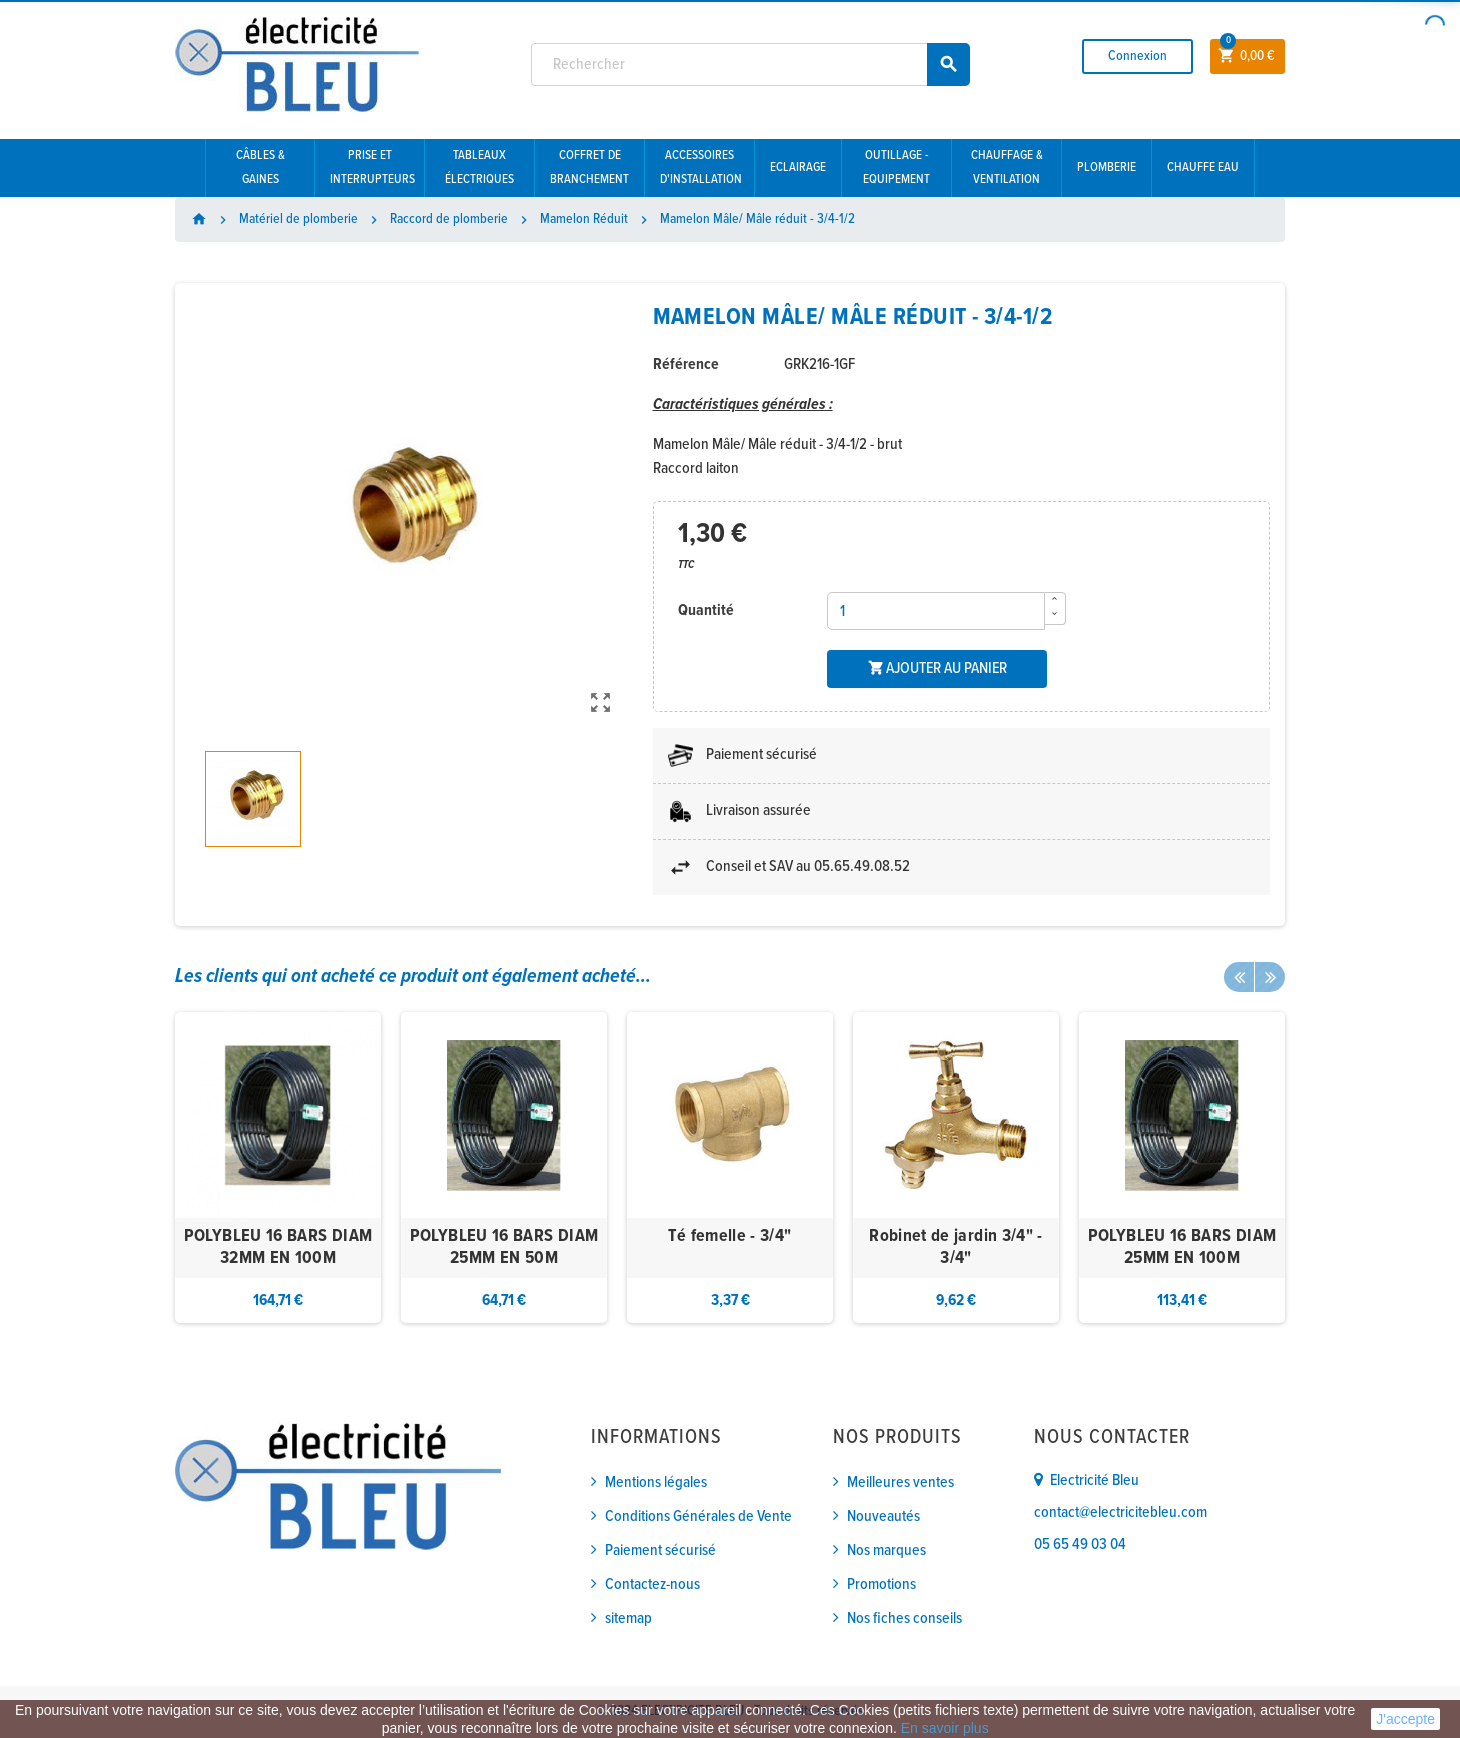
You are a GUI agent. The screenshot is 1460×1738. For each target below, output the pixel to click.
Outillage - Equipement (896, 167)
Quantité (706, 610)
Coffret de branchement (589, 167)
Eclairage (798, 167)
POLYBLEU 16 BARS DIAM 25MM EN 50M (504, 1247)
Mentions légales (656, 1482)
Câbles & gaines (260, 167)
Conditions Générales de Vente (698, 1516)
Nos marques (886, 1550)
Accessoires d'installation (701, 167)
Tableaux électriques (479, 167)
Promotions (881, 1584)
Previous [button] (1239, 977)
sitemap (628, 1618)
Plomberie (1106, 167)
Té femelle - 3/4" (729, 1236)
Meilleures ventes (900, 1482)
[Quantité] (936, 611)
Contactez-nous (652, 1584)
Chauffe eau (1203, 167)
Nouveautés (883, 1516)
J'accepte (1405, 1719)
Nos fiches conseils (904, 1618)
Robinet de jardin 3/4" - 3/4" (956, 1247)
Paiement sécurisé (660, 1550)
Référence (686, 364)
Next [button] (1270, 977)
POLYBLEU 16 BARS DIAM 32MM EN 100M (278, 1247)
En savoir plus (945, 1728)
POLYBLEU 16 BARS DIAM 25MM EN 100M (1182, 1247)
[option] (278, 1167)
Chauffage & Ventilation (1007, 167)
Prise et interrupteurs (372, 167)
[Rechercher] (751, 64)
